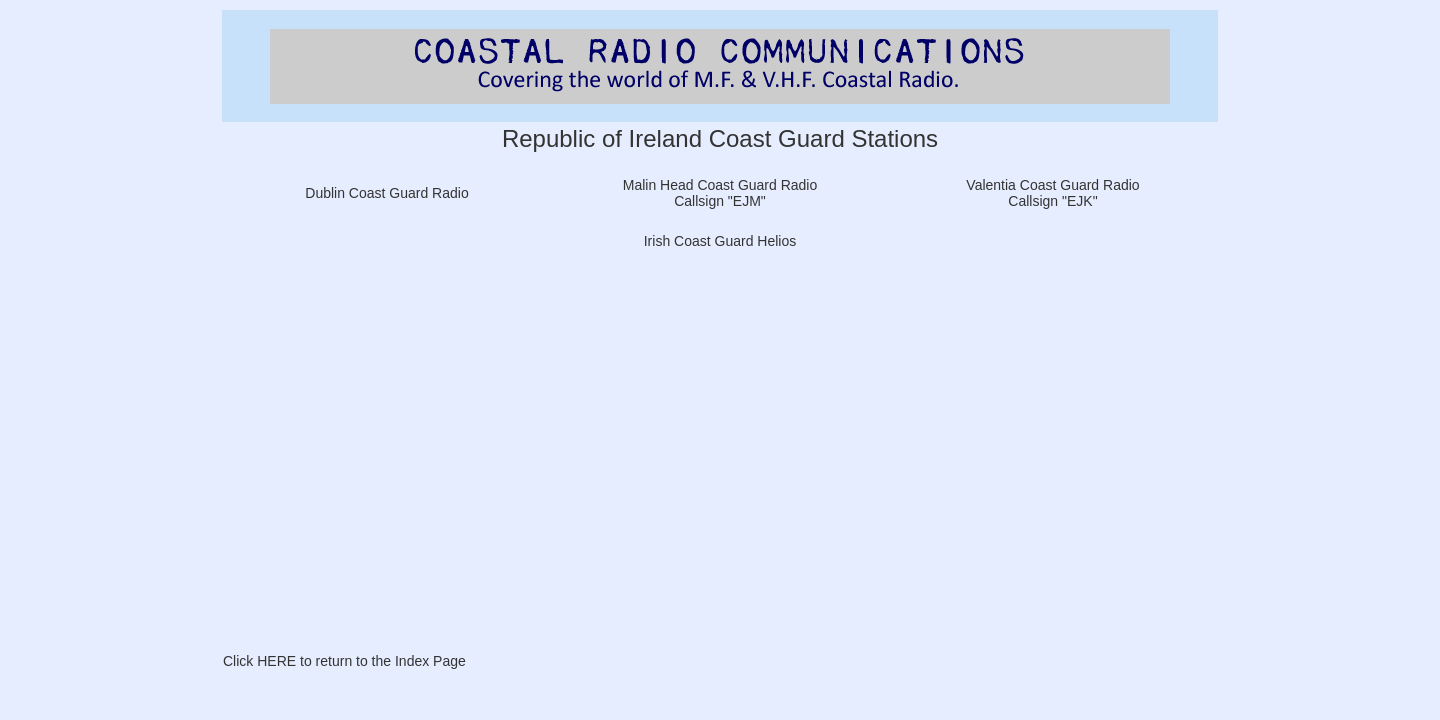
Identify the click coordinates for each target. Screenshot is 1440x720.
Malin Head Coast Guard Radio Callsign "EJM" (720, 193)
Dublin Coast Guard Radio (386, 193)
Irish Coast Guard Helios (720, 241)
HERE (276, 661)
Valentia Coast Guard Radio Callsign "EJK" (1052, 193)
